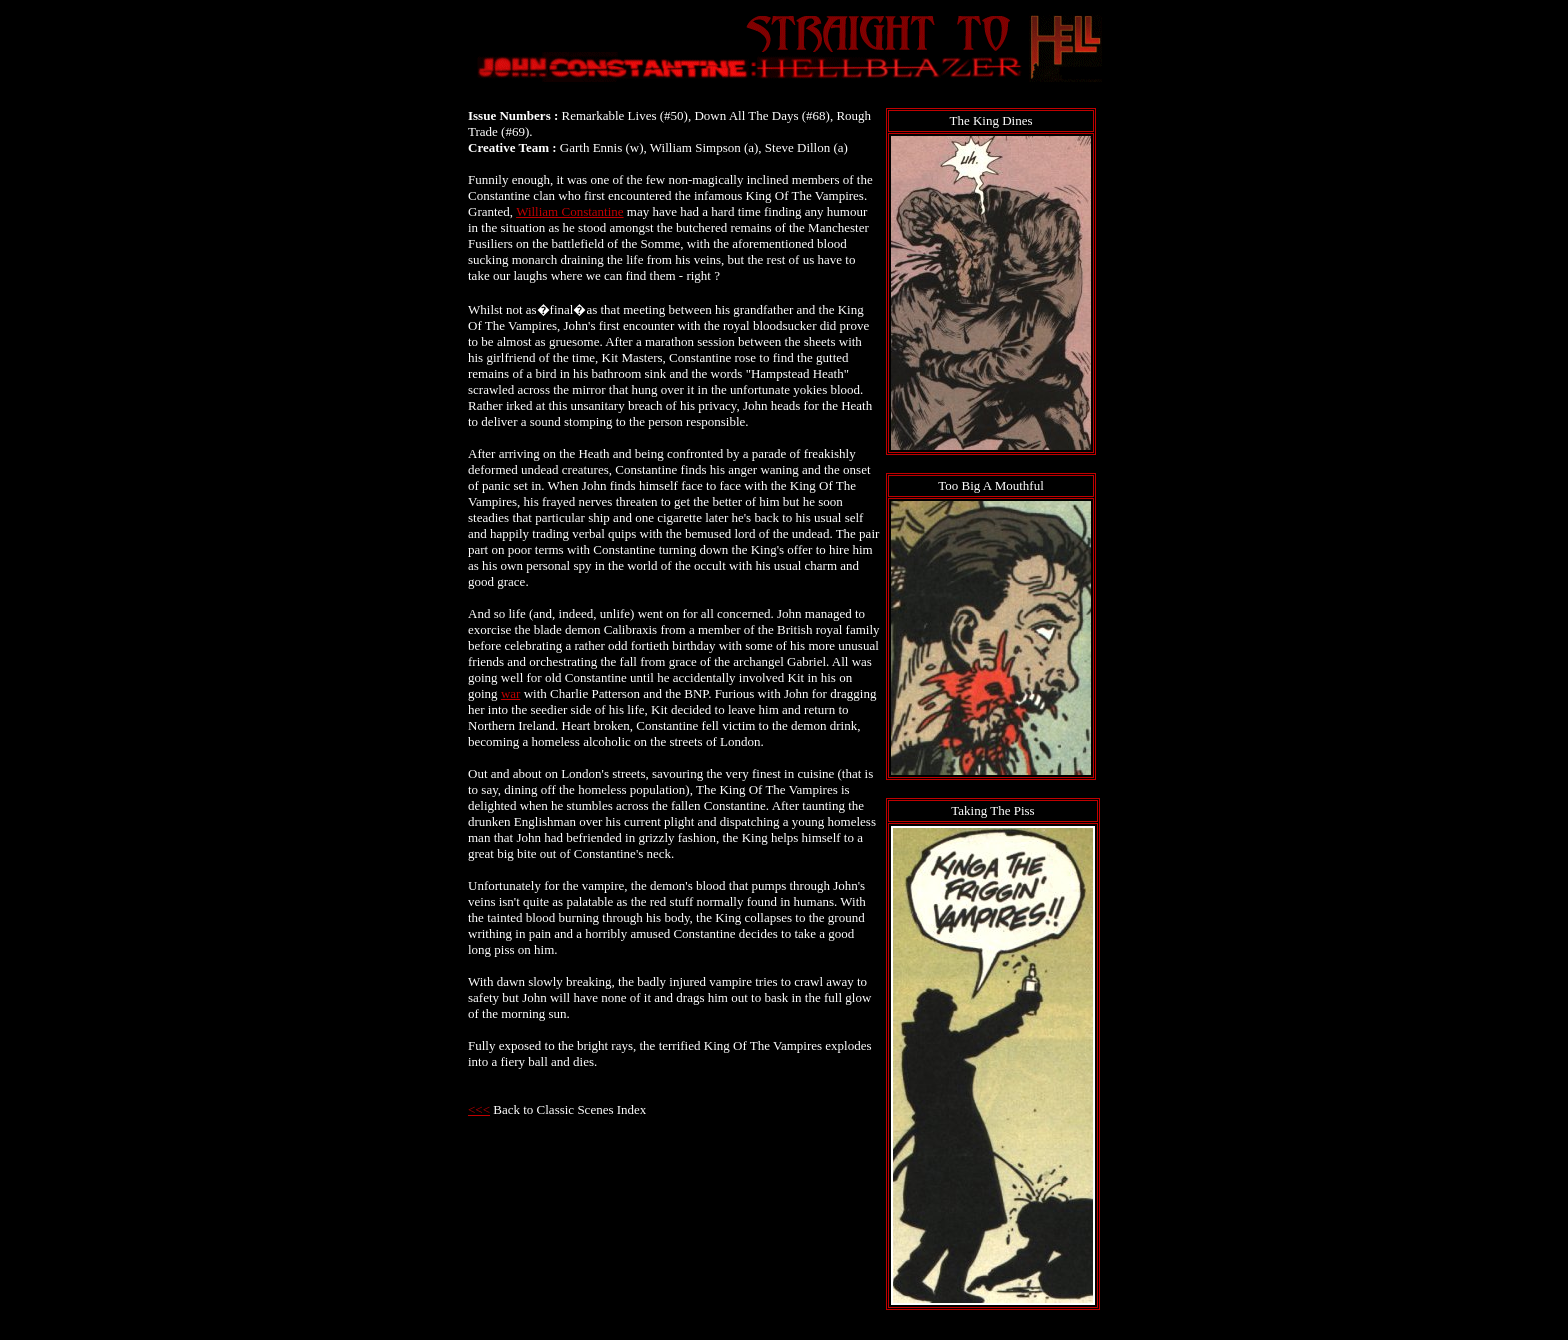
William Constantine (569, 211)
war (511, 693)
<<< (479, 1109)
